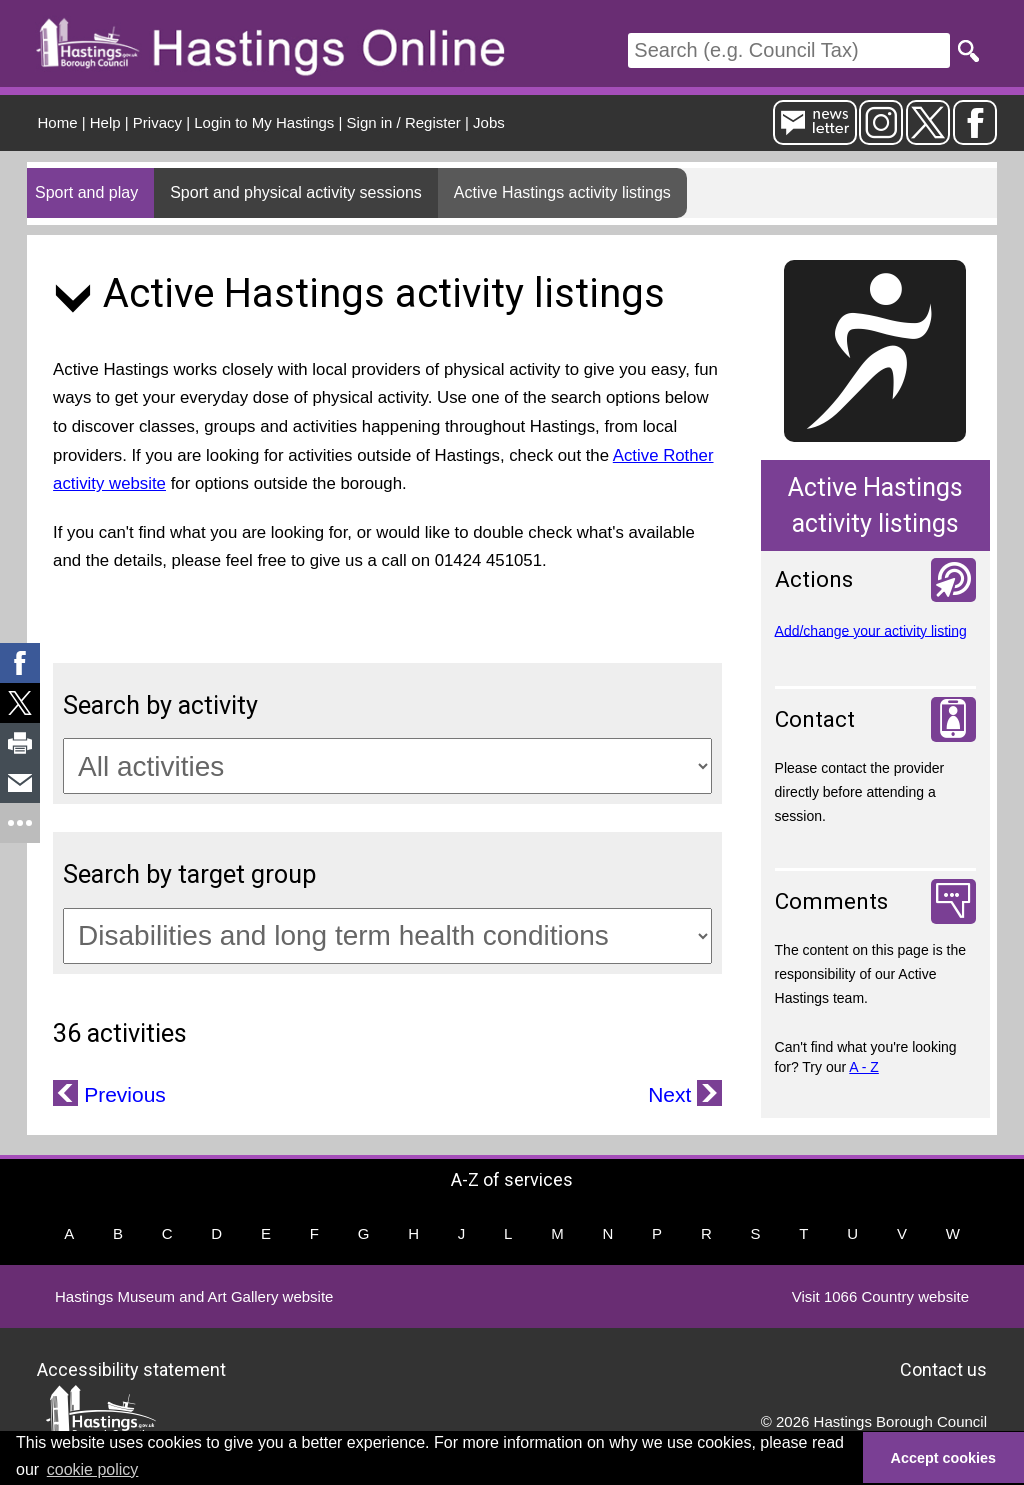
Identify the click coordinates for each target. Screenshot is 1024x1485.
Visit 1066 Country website (880, 1296)
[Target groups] (387, 936)
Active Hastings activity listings (562, 192)
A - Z (864, 1067)
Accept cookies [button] (944, 1458)
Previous (122, 1094)
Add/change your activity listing (871, 630)
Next (672, 1094)
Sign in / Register (404, 122)
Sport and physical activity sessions (296, 192)
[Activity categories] (387, 766)
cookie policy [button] (93, 1469)
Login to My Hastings (264, 122)
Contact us (943, 1369)
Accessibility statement (131, 1369)
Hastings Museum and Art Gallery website (194, 1296)
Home (58, 122)
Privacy (157, 122)
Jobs (489, 122)
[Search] (789, 50)
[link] (20, 663)
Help (105, 122)
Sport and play (86, 192)
